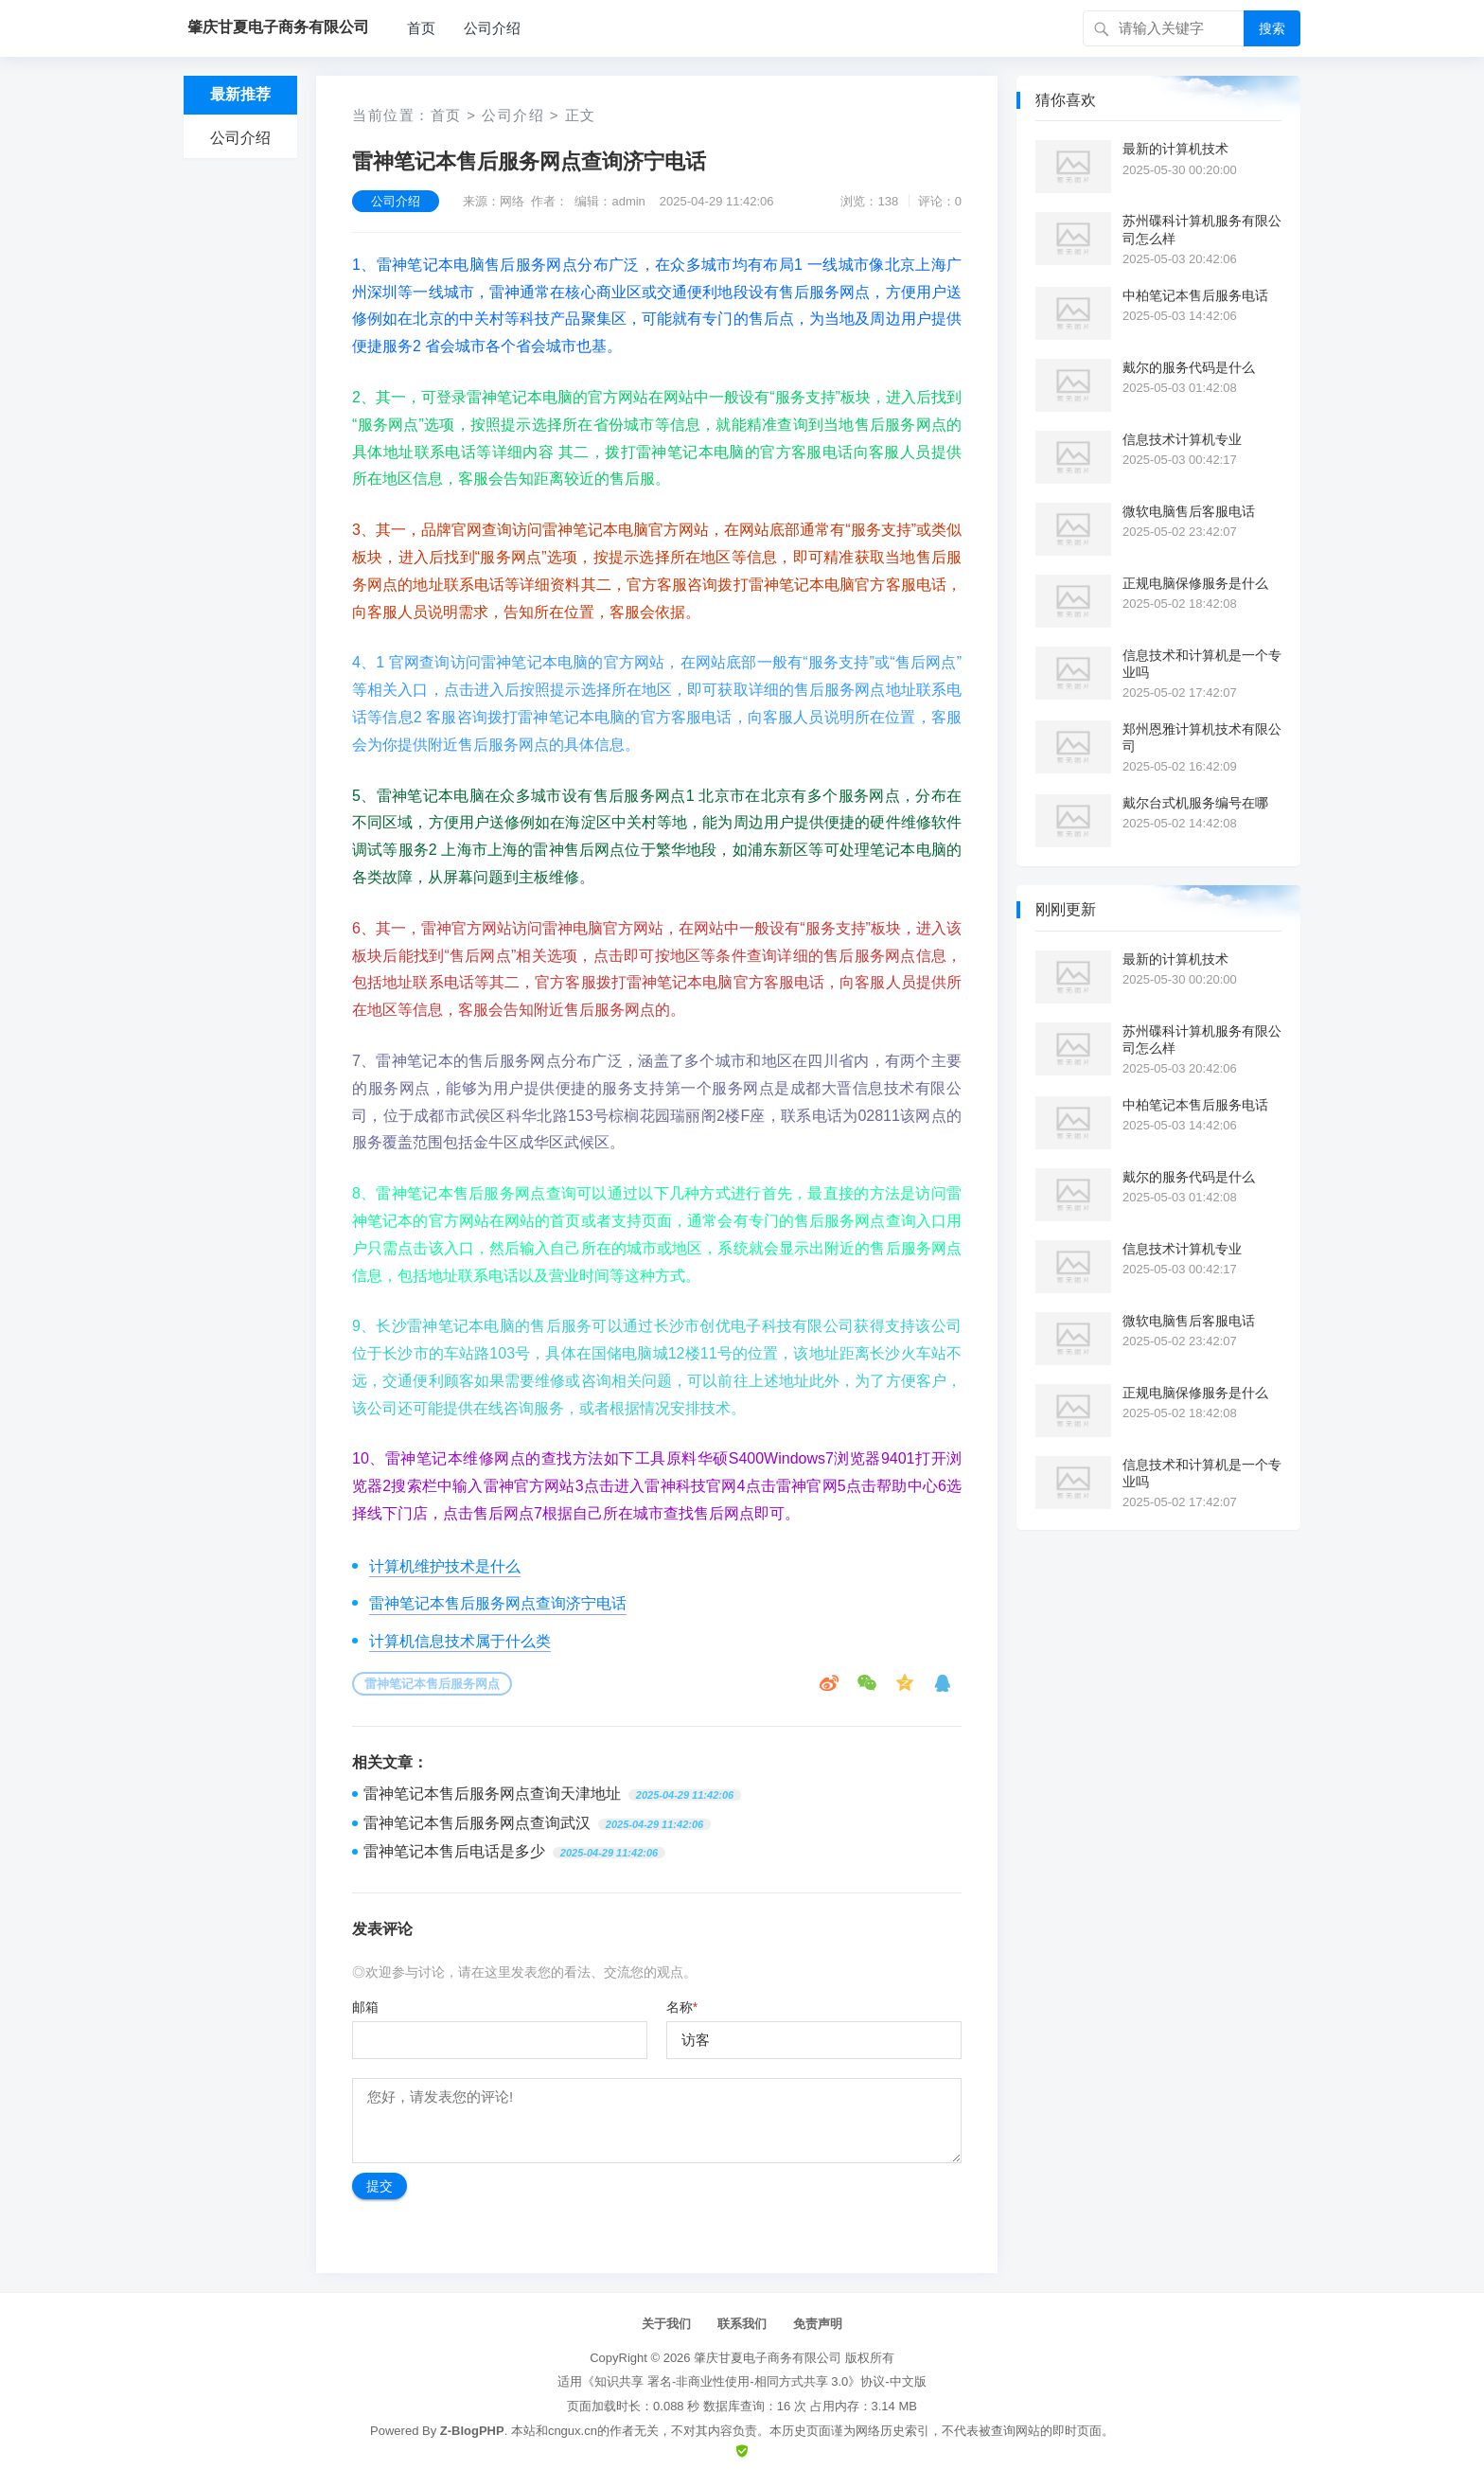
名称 (682, 2007)
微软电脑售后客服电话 (1188, 511)
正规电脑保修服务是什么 (1195, 583)
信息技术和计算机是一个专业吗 (1201, 664)
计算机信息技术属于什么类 (460, 1641)
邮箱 (365, 2007)
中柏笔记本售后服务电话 (1195, 295)
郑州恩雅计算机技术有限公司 (1201, 737)
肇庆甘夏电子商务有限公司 (767, 2358)
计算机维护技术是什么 (445, 1566)
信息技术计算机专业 (1182, 439)
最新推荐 (240, 94)
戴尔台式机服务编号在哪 (1195, 802)
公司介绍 (492, 28)
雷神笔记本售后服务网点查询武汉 (477, 1823)
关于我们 (666, 2324)
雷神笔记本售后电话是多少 (454, 1851)
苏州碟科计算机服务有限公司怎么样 (1201, 229)
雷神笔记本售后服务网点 (432, 1684)
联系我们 (742, 2324)
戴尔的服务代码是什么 (1188, 367)
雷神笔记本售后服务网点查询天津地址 (492, 1793)
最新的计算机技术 (1175, 148)
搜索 (1272, 28)
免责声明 (817, 2324)
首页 (421, 28)
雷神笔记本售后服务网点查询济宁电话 (498, 1603)
